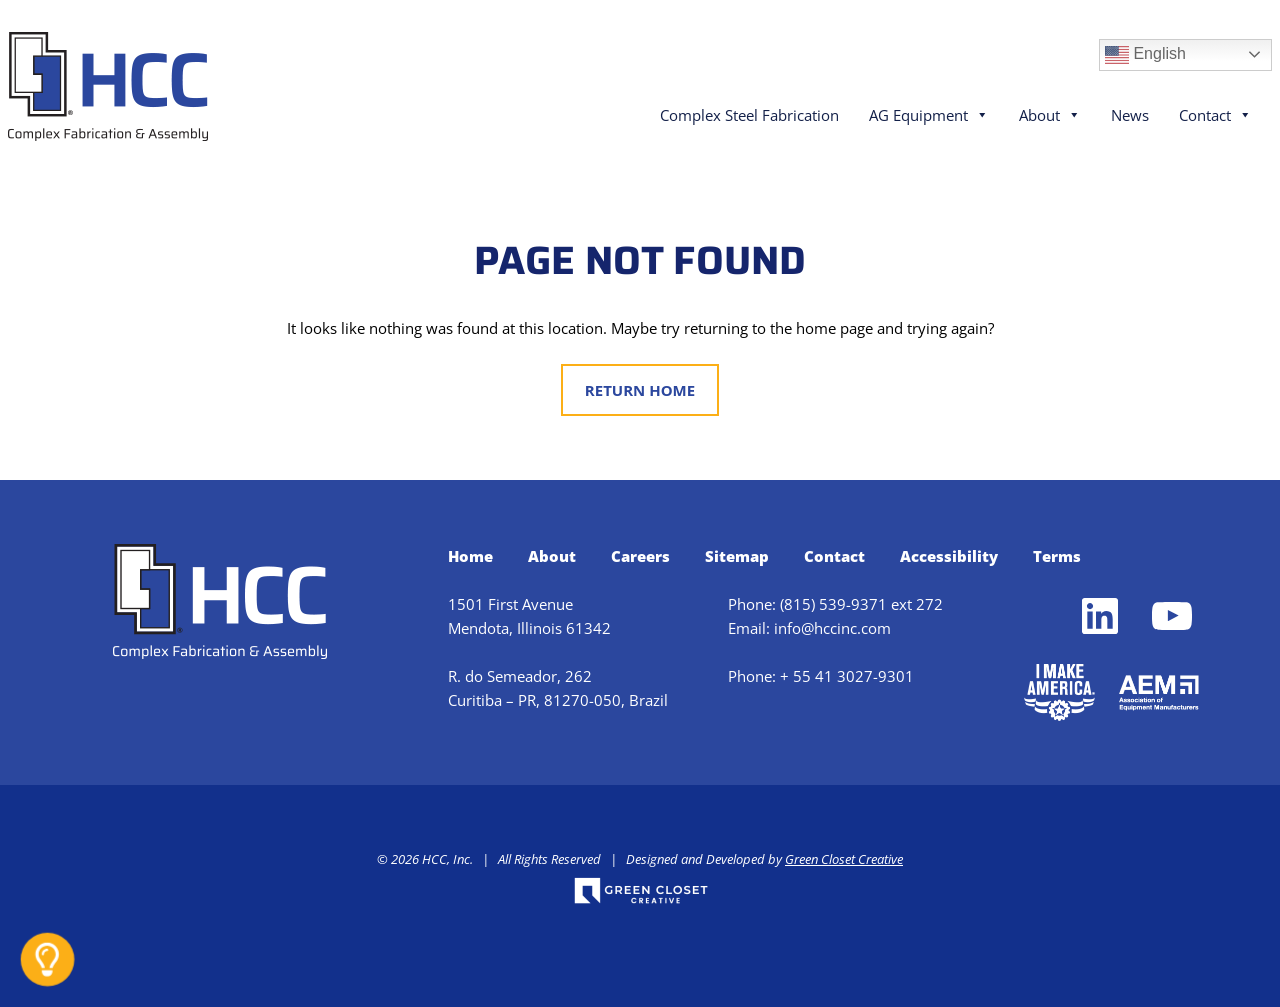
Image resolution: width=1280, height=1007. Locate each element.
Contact (1215, 115)
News (1130, 115)
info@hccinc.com (832, 628)
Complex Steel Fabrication (749, 115)
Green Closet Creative (844, 859)
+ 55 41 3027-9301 (847, 676)
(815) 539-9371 (833, 604)
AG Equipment (929, 115)
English (1145, 55)
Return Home (640, 390)
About (1050, 115)
